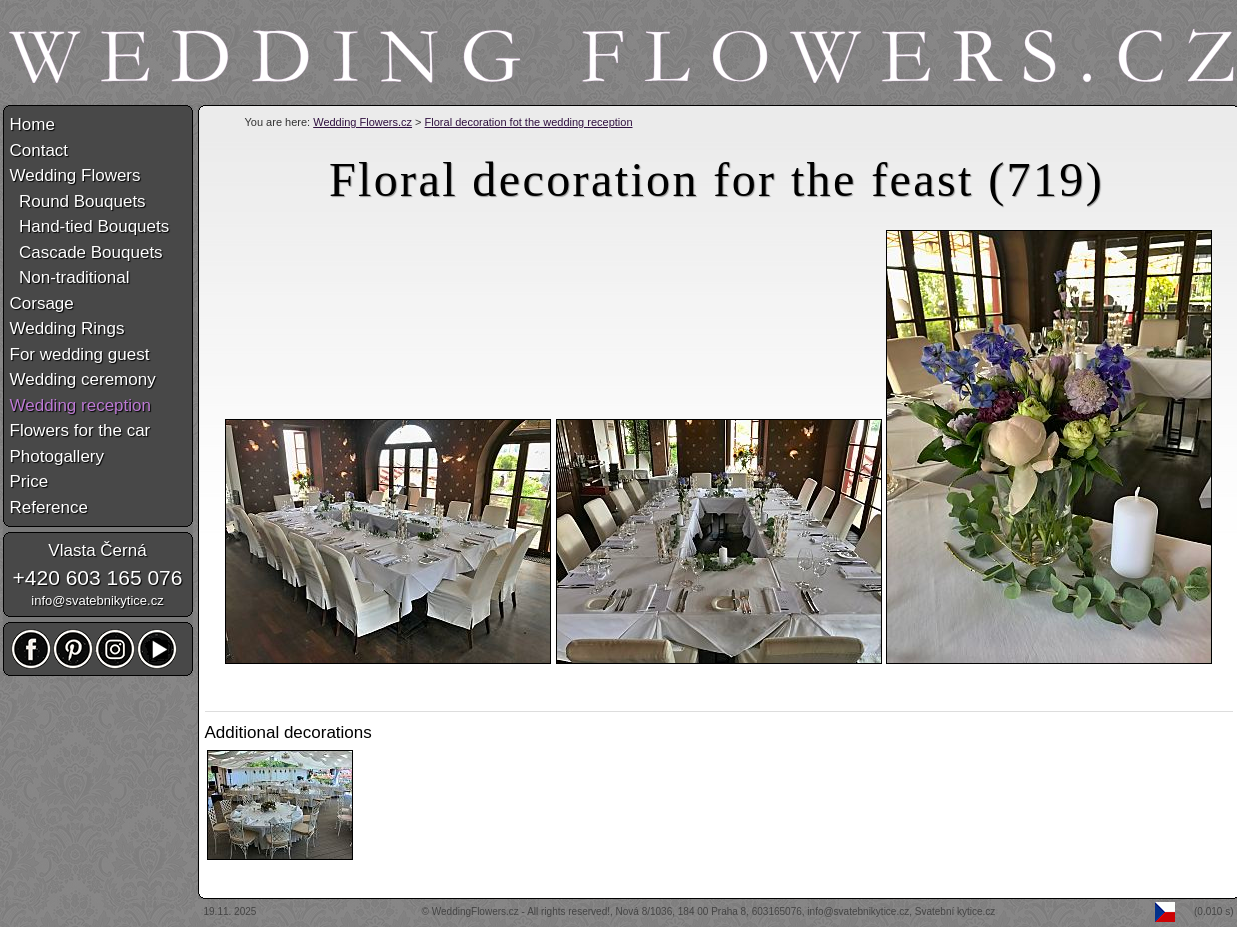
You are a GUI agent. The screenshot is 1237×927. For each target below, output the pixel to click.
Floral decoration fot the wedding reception (529, 122)
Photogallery (57, 456)
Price (29, 481)
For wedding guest (80, 354)
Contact (39, 150)
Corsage (42, 303)
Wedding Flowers (75, 175)
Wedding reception (80, 405)
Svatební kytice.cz (955, 911)
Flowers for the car (80, 430)
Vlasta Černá (97, 550)
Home (32, 124)
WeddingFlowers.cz (475, 911)
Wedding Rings (67, 328)
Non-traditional (70, 277)
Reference (49, 507)
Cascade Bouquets (86, 252)
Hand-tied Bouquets (90, 226)
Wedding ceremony (83, 379)
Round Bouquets (78, 201)
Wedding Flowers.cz (362, 122)
